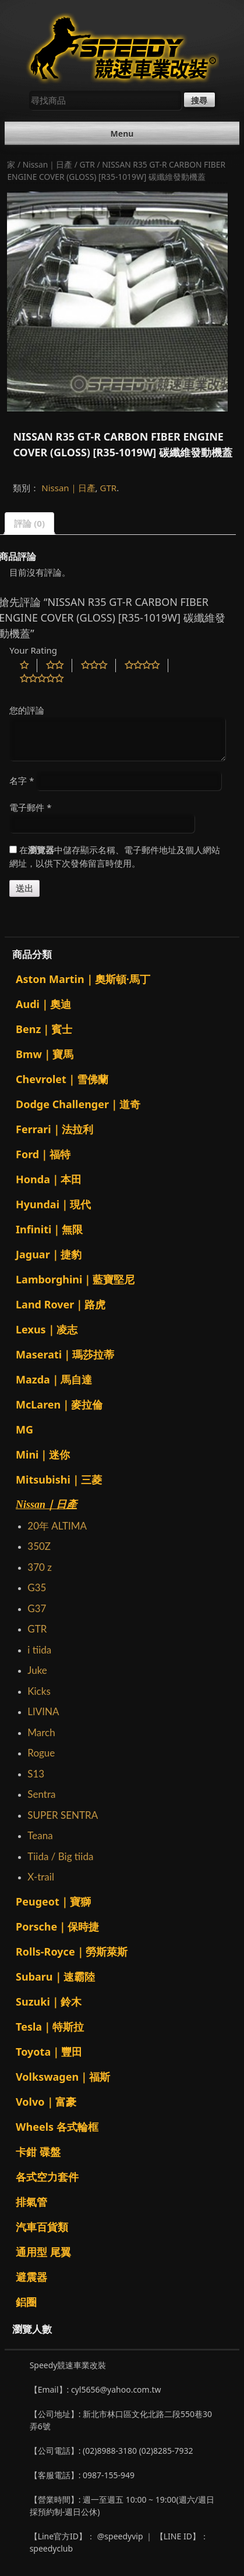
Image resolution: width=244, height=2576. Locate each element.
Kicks (38, 1691)
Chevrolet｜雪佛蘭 (62, 1079)
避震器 (31, 2277)
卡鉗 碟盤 (38, 2152)
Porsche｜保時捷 (57, 1926)
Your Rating (33, 650)
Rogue (41, 1753)
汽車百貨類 (42, 2227)
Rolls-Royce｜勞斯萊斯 (72, 1951)
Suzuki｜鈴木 (49, 2002)
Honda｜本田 (49, 1179)
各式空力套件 (47, 2177)
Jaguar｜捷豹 (49, 1254)
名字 (21, 780)
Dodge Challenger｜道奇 (78, 1104)
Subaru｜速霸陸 (55, 1977)
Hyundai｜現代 (53, 1204)
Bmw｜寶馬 (44, 1054)
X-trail (40, 1877)
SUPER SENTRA (62, 1815)
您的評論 (26, 710)
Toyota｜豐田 (49, 2052)
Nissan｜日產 (48, 164)
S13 (35, 1774)
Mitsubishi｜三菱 (59, 1479)
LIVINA (43, 1711)
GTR (87, 164)
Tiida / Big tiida (60, 1856)
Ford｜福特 (43, 1154)
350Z (39, 1546)
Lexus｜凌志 (46, 1329)
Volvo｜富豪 (46, 2102)
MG (24, 1429)
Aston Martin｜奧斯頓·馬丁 (83, 979)
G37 (36, 1608)
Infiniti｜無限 (49, 1229)
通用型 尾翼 (43, 2252)
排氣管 (31, 2202)
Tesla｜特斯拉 (50, 2027)
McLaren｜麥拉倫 (59, 1404)
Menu (122, 133)
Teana (39, 1835)
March (41, 1732)
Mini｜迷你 (43, 1454)
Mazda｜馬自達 (54, 1379)
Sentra (41, 1794)
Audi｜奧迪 (43, 1004)
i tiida (39, 1650)
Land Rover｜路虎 (60, 1304)
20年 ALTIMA (57, 1526)
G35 (36, 1587)
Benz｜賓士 (44, 1029)
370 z (39, 1567)
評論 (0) (29, 523)
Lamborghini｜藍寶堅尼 (75, 1279)
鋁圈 (26, 2302)
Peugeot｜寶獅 (53, 1901)
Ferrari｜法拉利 (54, 1129)
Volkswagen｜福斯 (63, 2077)
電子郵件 (30, 807)
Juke (37, 1670)
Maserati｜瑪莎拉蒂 (65, 1354)
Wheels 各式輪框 (57, 2127)
